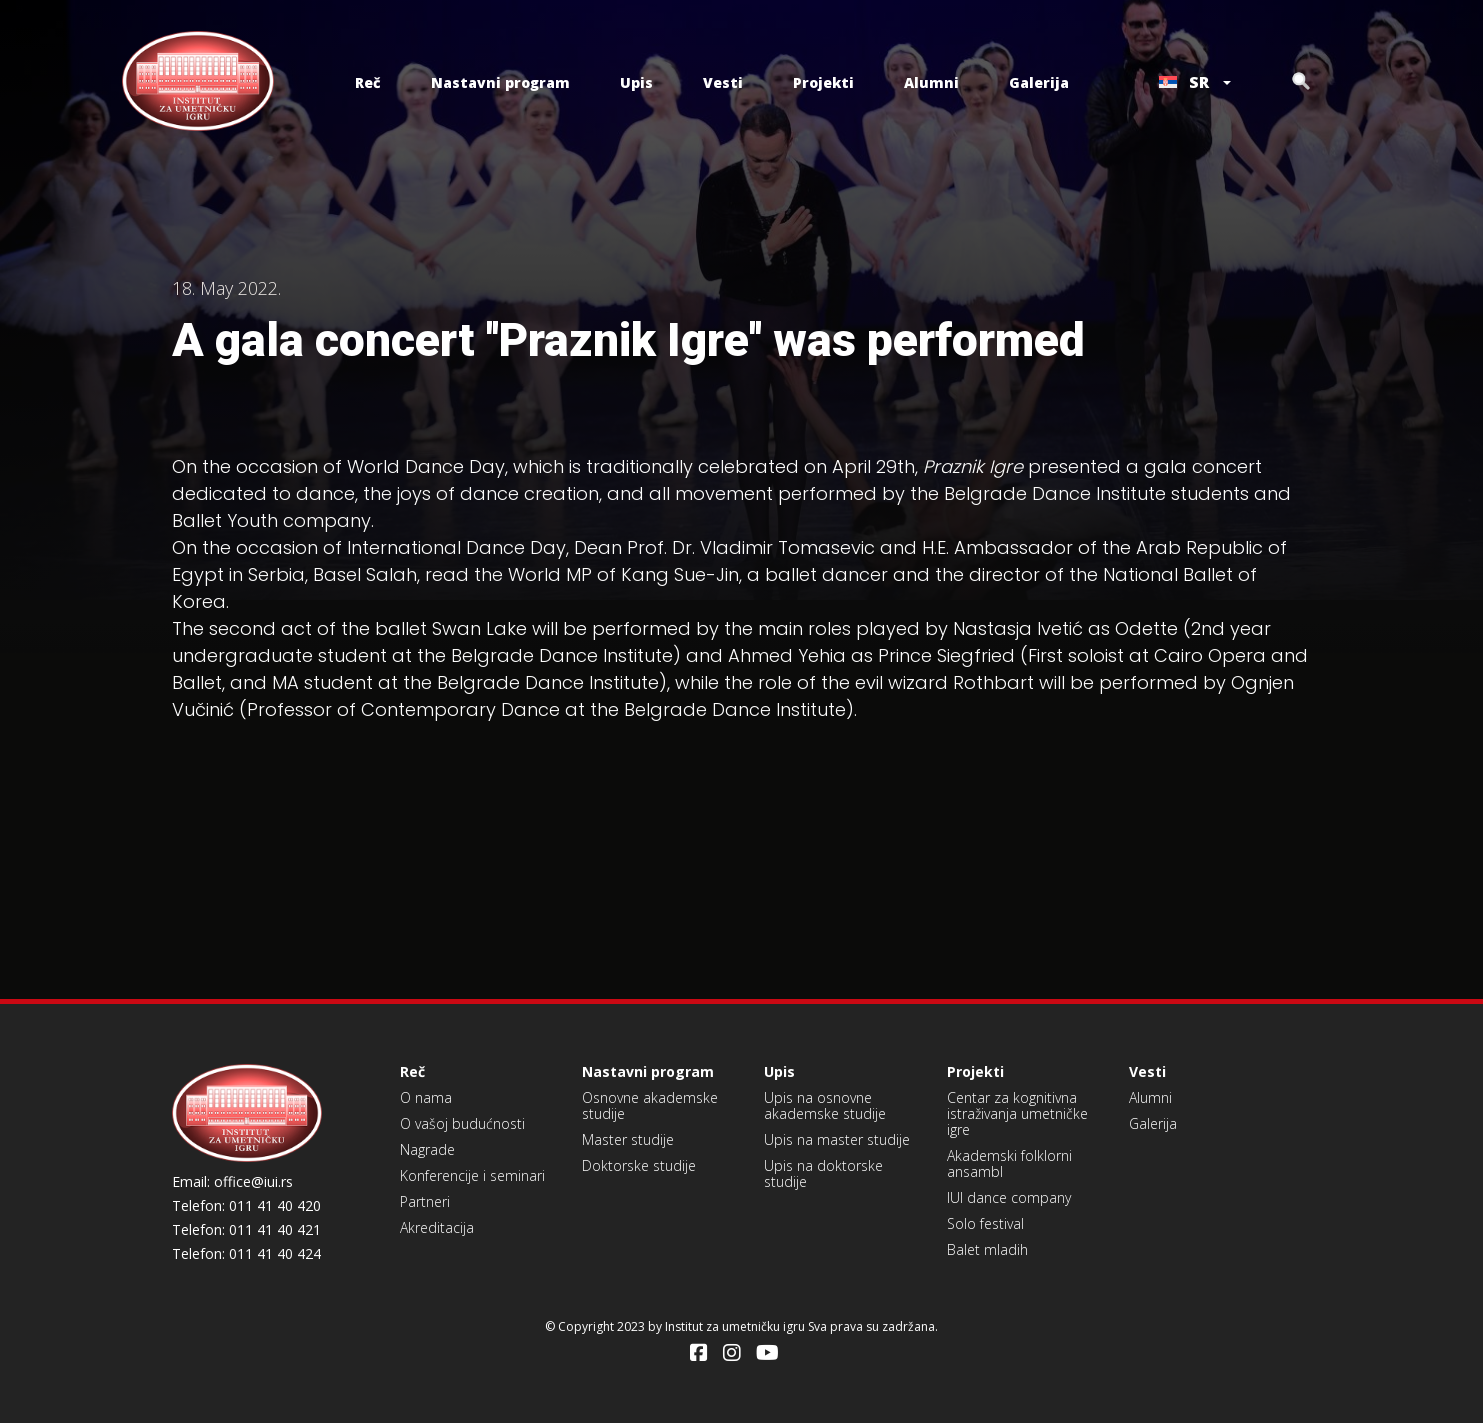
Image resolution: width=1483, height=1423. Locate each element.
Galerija (1039, 82)
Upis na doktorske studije (823, 1173)
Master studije (628, 1139)
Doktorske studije (639, 1165)
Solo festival (985, 1223)
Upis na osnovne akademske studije (825, 1105)
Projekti (823, 82)
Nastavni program (500, 82)
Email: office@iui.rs (232, 1182)
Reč (368, 82)
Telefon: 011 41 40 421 (246, 1230)
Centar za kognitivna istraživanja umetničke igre (1017, 1113)
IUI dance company (1009, 1197)
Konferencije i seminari (472, 1175)
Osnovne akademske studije (650, 1105)
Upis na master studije (837, 1139)
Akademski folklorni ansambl (1009, 1163)
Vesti (723, 82)
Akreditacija (437, 1227)
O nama (426, 1097)
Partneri (425, 1201)
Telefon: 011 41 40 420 (246, 1206)
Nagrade (427, 1149)
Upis (636, 82)
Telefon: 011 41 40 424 (246, 1254)
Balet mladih (987, 1249)
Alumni (931, 82)
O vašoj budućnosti (462, 1123)
